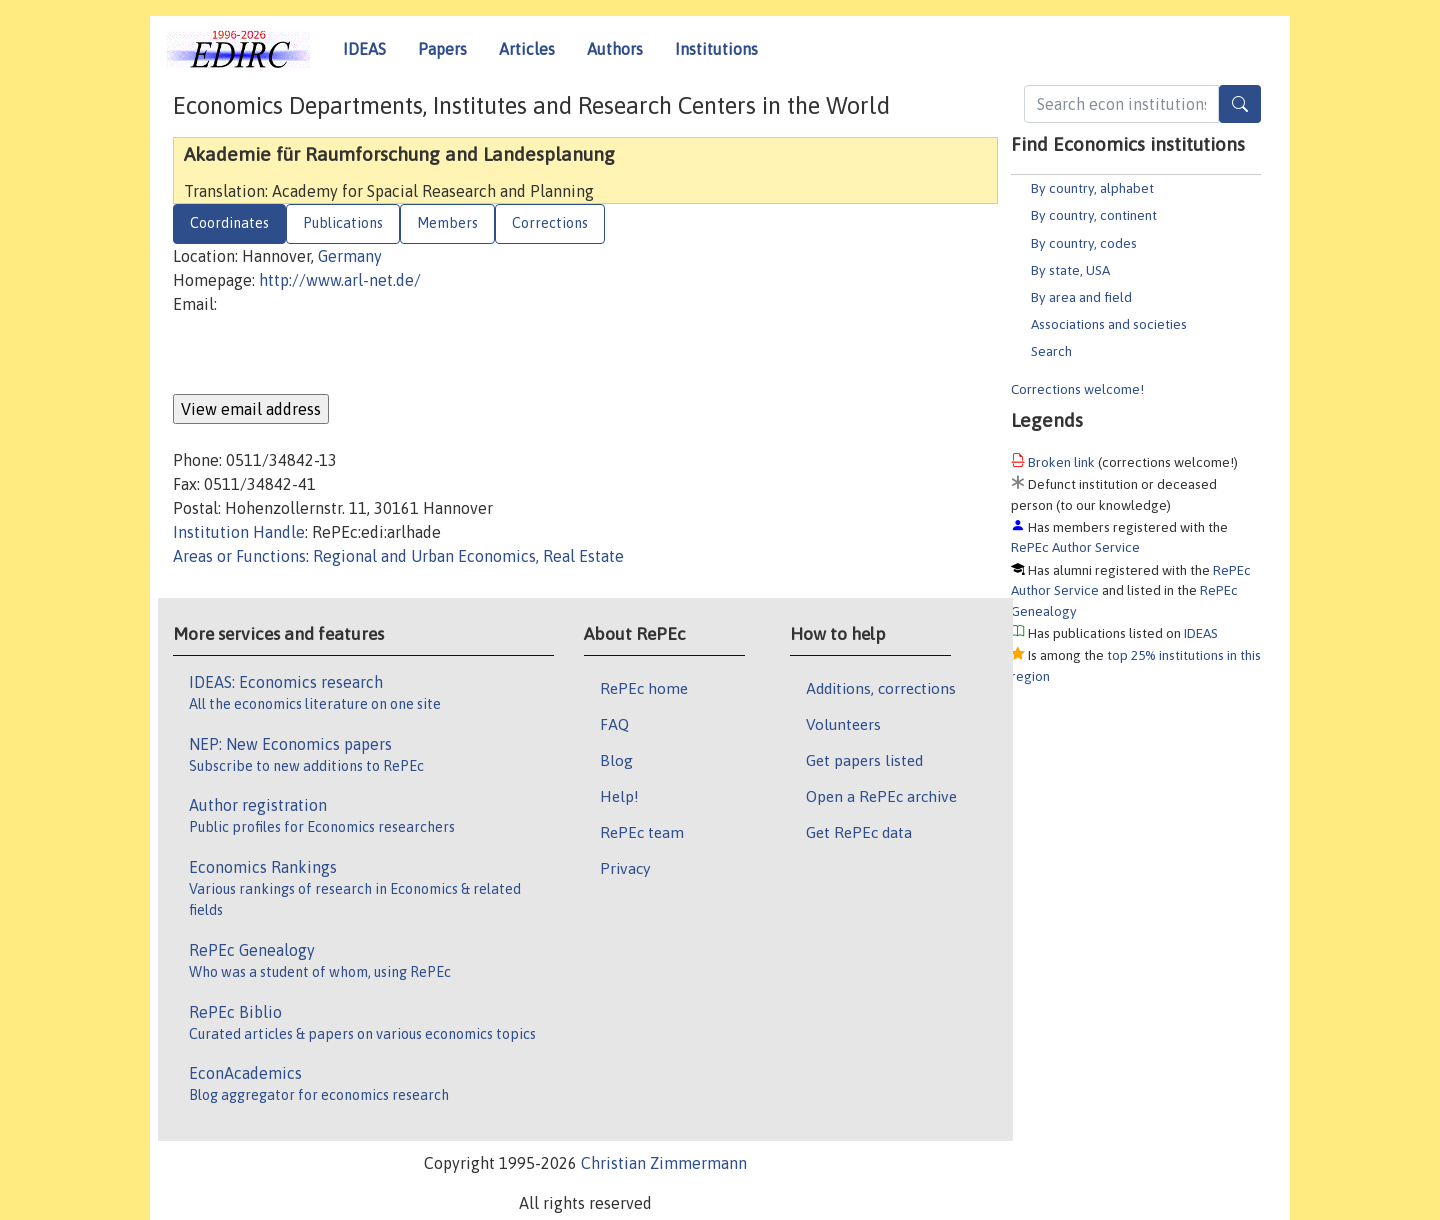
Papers (442, 49)
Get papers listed (864, 760)
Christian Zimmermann (664, 1163)
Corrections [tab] (550, 223)
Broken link (1061, 462)
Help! (619, 796)
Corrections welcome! (1077, 389)
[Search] (1240, 104)
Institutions (716, 49)
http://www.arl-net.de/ (340, 280)
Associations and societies (1109, 324)
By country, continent (1094, 215)
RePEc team (642, 832)
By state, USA (1070, 270)
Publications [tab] (343, 223)
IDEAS (364, 49)
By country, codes (1084, 243)
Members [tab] (447, 223)
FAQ (614, 724)
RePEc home (644, 688)
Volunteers (843, 724)
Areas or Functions (239, 556)
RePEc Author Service (1075, 547)
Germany (350, 256)
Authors (615, 49)
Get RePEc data (859, 832)
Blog (616, 760)
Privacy (625, 868)
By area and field (1081, 297)
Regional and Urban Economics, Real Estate (468, 556)
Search (1051, 351)
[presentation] (325, 355)
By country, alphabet (1092, 188)
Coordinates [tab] (229, 223)
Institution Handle (239, 532)
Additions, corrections (881, 688)
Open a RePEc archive (881, 796)
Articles (527, 49)
